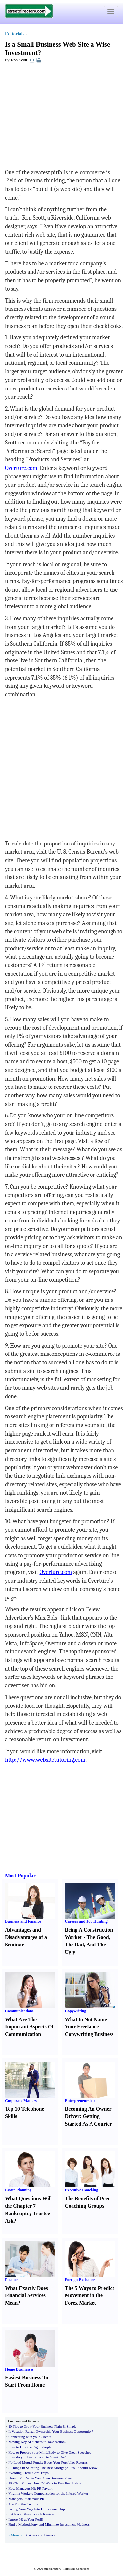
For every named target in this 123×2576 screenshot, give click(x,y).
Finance (11, 2279)
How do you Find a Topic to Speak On (36, 2457)
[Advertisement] (58, 115)
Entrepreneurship (80, 2100)
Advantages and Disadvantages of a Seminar (26, 1937)
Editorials (14, 33)
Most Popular (20, 1875)
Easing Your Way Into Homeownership (36, 2509)
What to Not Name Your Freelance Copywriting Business (89, 2027)
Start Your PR (34, 2499)
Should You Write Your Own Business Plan (39, 2478)
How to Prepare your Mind (27, 2452)
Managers (15, 2499)
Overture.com (21, 468)
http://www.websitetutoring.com (45, 1760)
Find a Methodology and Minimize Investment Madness (48, 2524)
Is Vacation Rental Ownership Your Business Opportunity (50, 2431)
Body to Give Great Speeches (69, 2452)
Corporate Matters (21, 2100)
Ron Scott (19, 60)
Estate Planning (18, 2190)
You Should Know (84, 2468)
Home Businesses (19, 2369)
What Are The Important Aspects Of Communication (29, 2027)
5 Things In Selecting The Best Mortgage (38, 2468)
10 (10, 2483)
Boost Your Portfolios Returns (66, 2462)
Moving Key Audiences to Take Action (36, 2442)
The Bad (74, 1944)
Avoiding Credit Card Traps (28, 2473)
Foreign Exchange (80, 2279)
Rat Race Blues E (20, 2514)
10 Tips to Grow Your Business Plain (35, 2426)
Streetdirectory (52, 2568)
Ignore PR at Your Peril (25, 2519)
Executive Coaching (81, 2190)
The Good (98, 1937)
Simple (71, 2426)
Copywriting (75, 2011)
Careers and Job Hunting (86, 1921)
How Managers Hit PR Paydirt (30, 2488)
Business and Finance (23, 1921)
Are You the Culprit (22, 2504)
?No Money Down (27, 2483)
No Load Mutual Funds (25, 2462)
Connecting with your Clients (29, 2437)
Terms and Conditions (76, 2568)
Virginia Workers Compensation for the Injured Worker (48, 2493)
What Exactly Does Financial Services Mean (26, 2295)
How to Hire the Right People (29, 2447)
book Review (44, 2514)
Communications (19, 2011)
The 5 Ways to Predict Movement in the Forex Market (89, 2295)
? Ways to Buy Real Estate (62, 2483)
